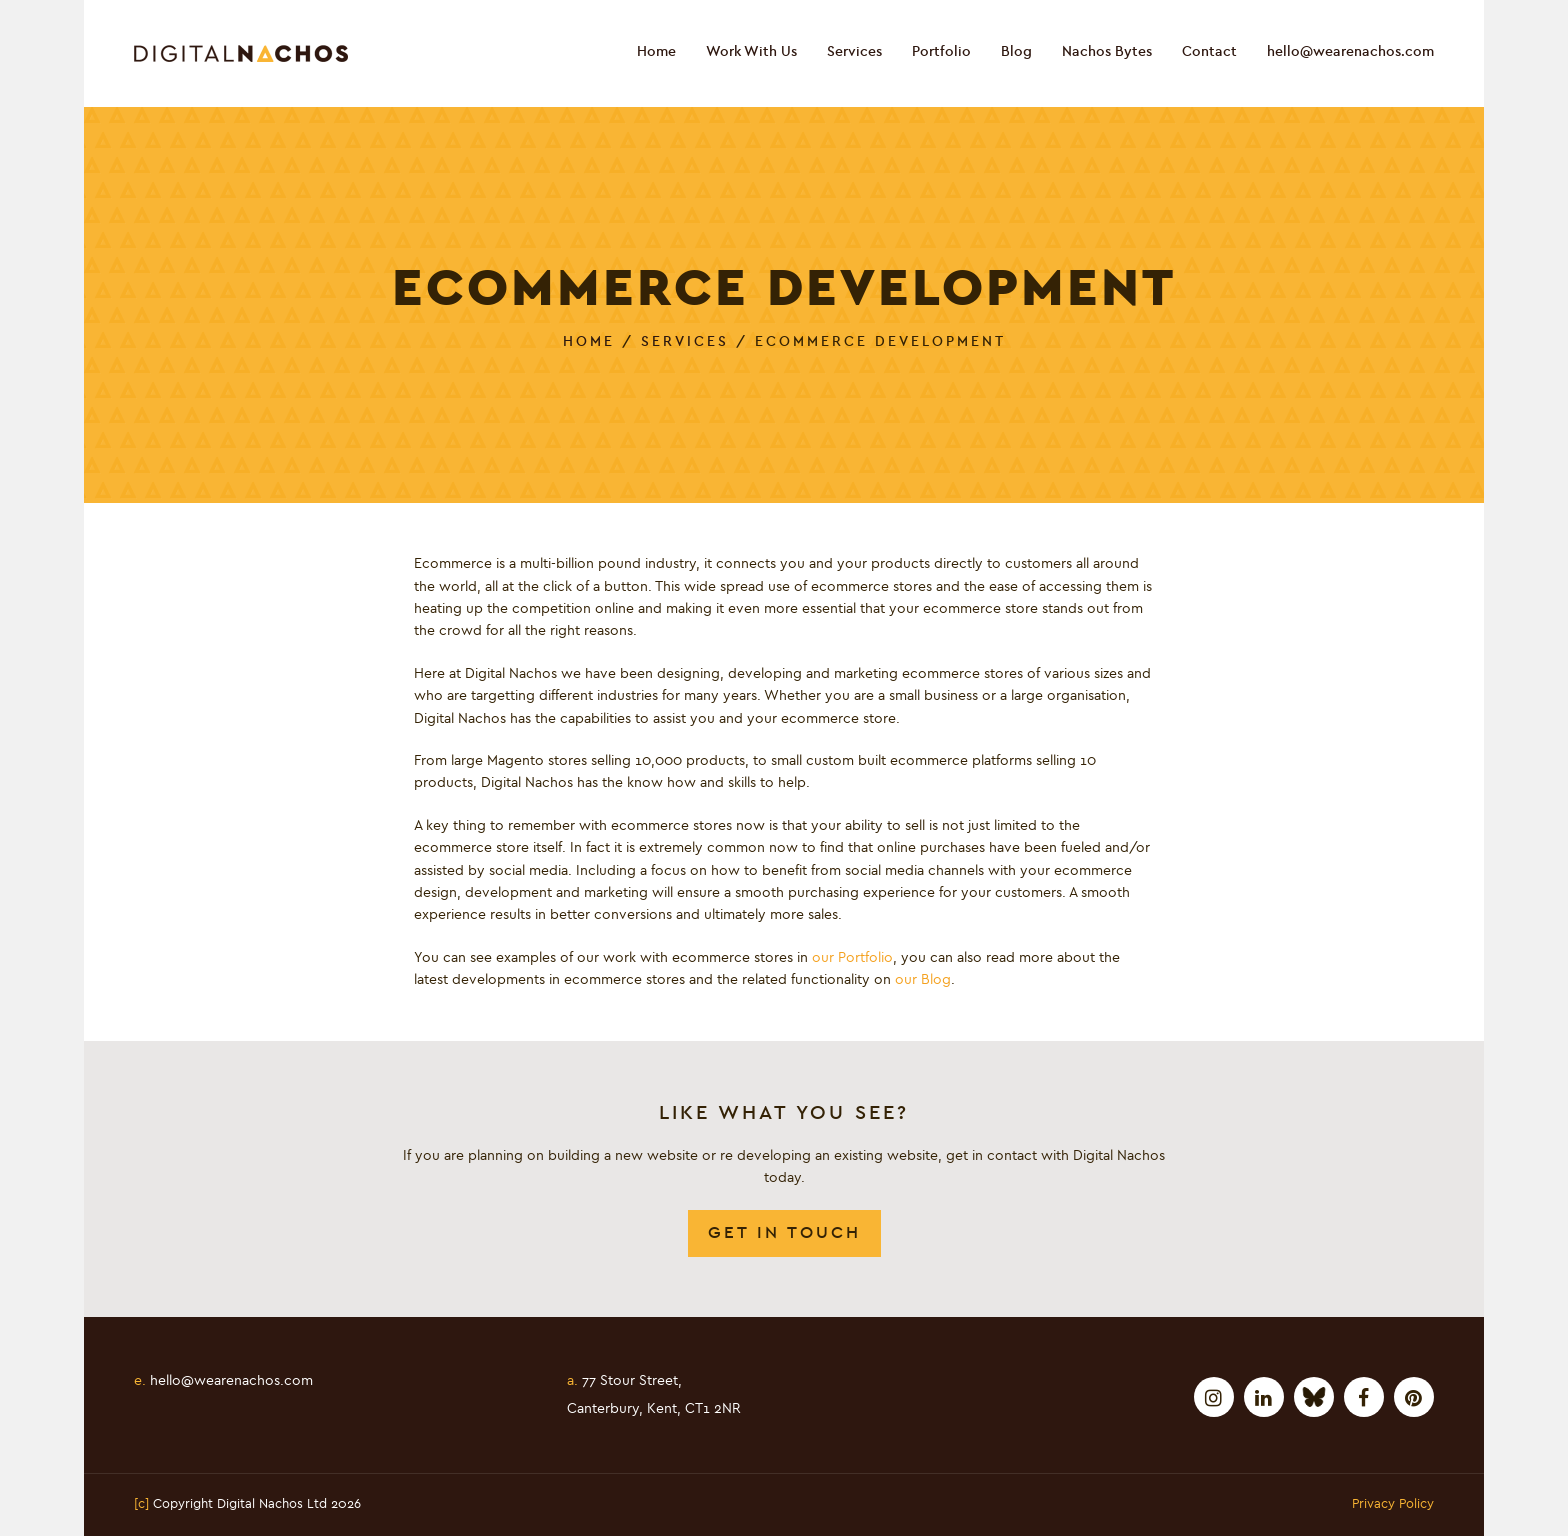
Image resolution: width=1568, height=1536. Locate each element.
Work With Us (751, 52)
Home (656, 52)
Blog (1016, 52)
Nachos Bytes (1107, 52)
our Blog (923, 980)
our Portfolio (852, 958)
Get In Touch (784, 1232)
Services (854, 52)
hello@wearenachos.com (1350, 52)
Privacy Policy (1393, 1505)
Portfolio (941, 52)
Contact (1209, 52)
